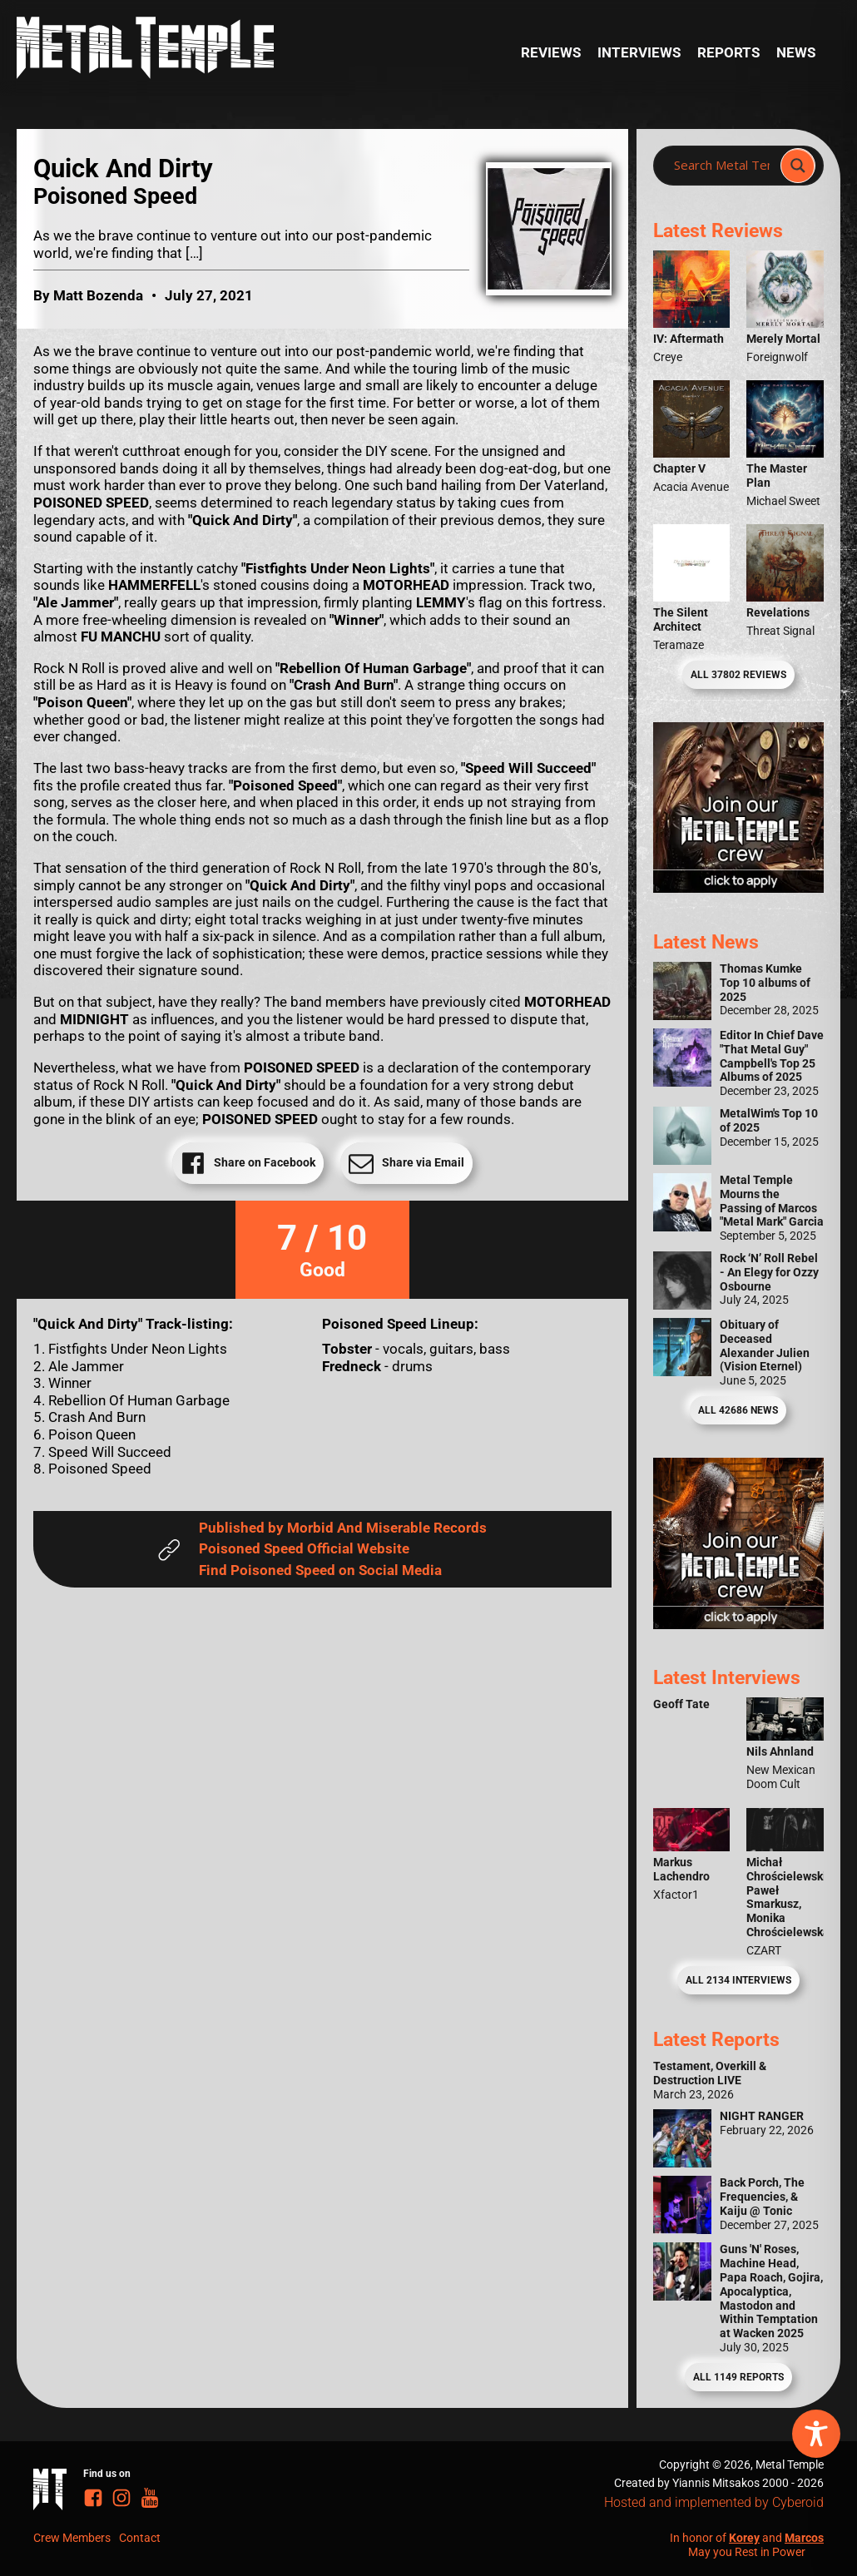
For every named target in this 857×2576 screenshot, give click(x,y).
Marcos (804, 2537)
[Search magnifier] (797, 165)
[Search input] (722, 165)
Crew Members (72, 2537)
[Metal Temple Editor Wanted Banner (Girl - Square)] (738, 887)
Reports (728, 52)
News (795, 52)
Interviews (639, 52)
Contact (140, 2537)
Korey (744, 2537)
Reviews (551, 52)
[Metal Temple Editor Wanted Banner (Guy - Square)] (738, 1624)
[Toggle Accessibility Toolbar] (816, 2434)
